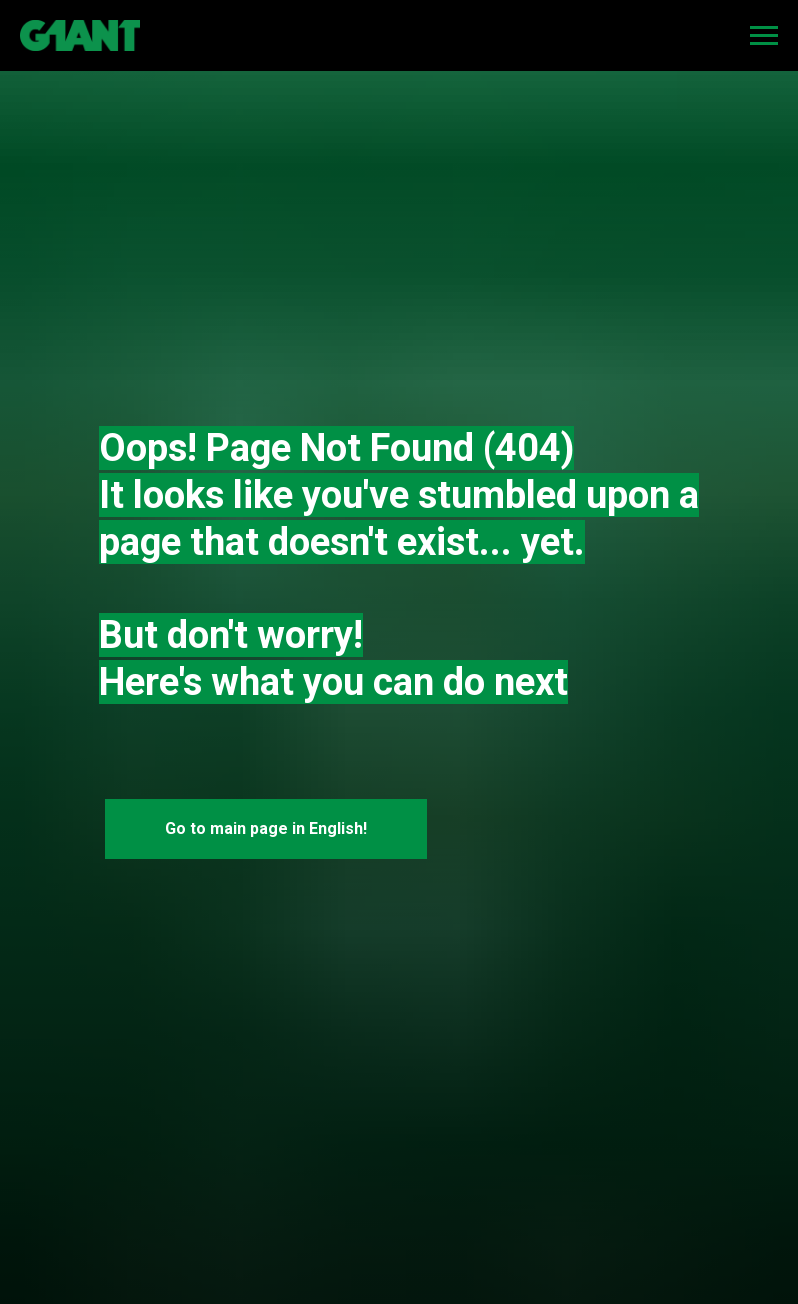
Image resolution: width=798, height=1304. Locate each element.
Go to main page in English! (266, 828)
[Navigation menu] (764, 36)
